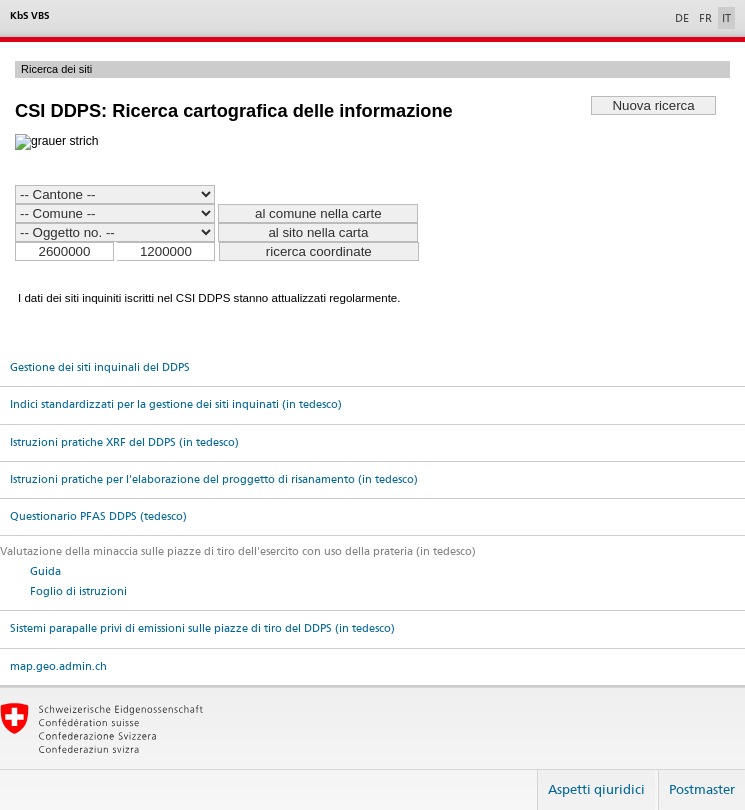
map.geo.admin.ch (58, 666)
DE (682, 18)
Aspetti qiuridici (596, 789)
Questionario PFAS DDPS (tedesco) (98, 516)
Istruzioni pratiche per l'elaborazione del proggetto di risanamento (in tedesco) (214, 479)
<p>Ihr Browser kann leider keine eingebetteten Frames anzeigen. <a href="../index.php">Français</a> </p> (372, 191)
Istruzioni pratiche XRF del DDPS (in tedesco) (124, 442)
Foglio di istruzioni (78, 591)
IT (726, 18)
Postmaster (702, 789)
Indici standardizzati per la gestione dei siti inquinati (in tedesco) (176, 404)
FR (705, 18)
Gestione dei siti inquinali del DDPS (100, 367)
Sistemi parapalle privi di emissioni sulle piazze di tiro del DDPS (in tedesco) (202, 628)
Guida (45, 571)
